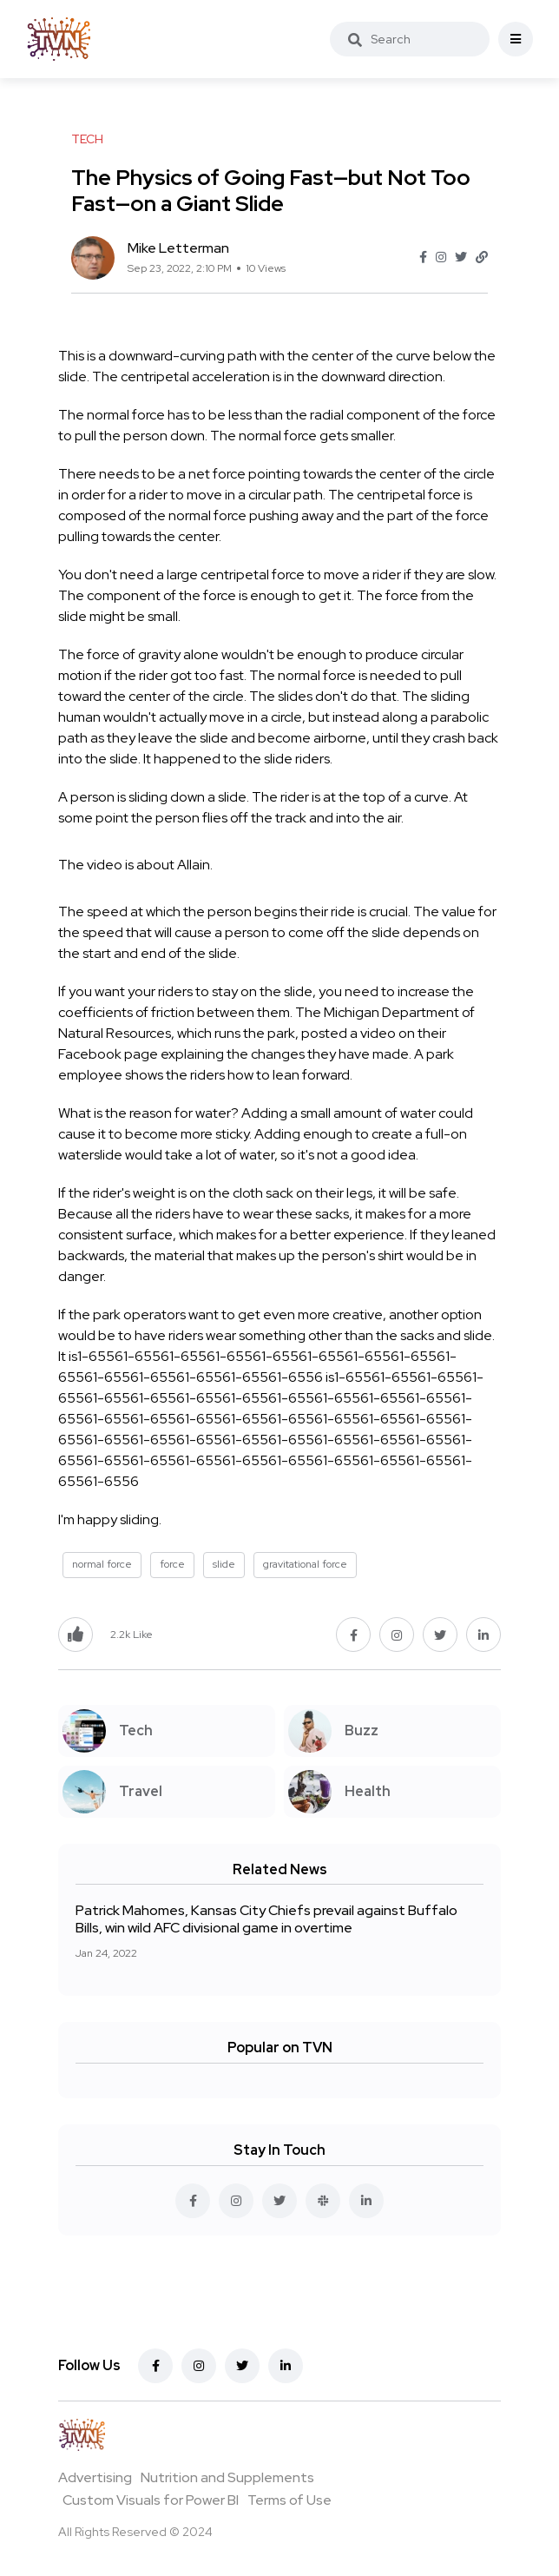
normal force (102, 1564)
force (172, 1564)
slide (224, 1564)
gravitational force (305, 1564)
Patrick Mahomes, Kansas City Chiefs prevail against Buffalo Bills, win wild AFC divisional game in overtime (266, 1919)
